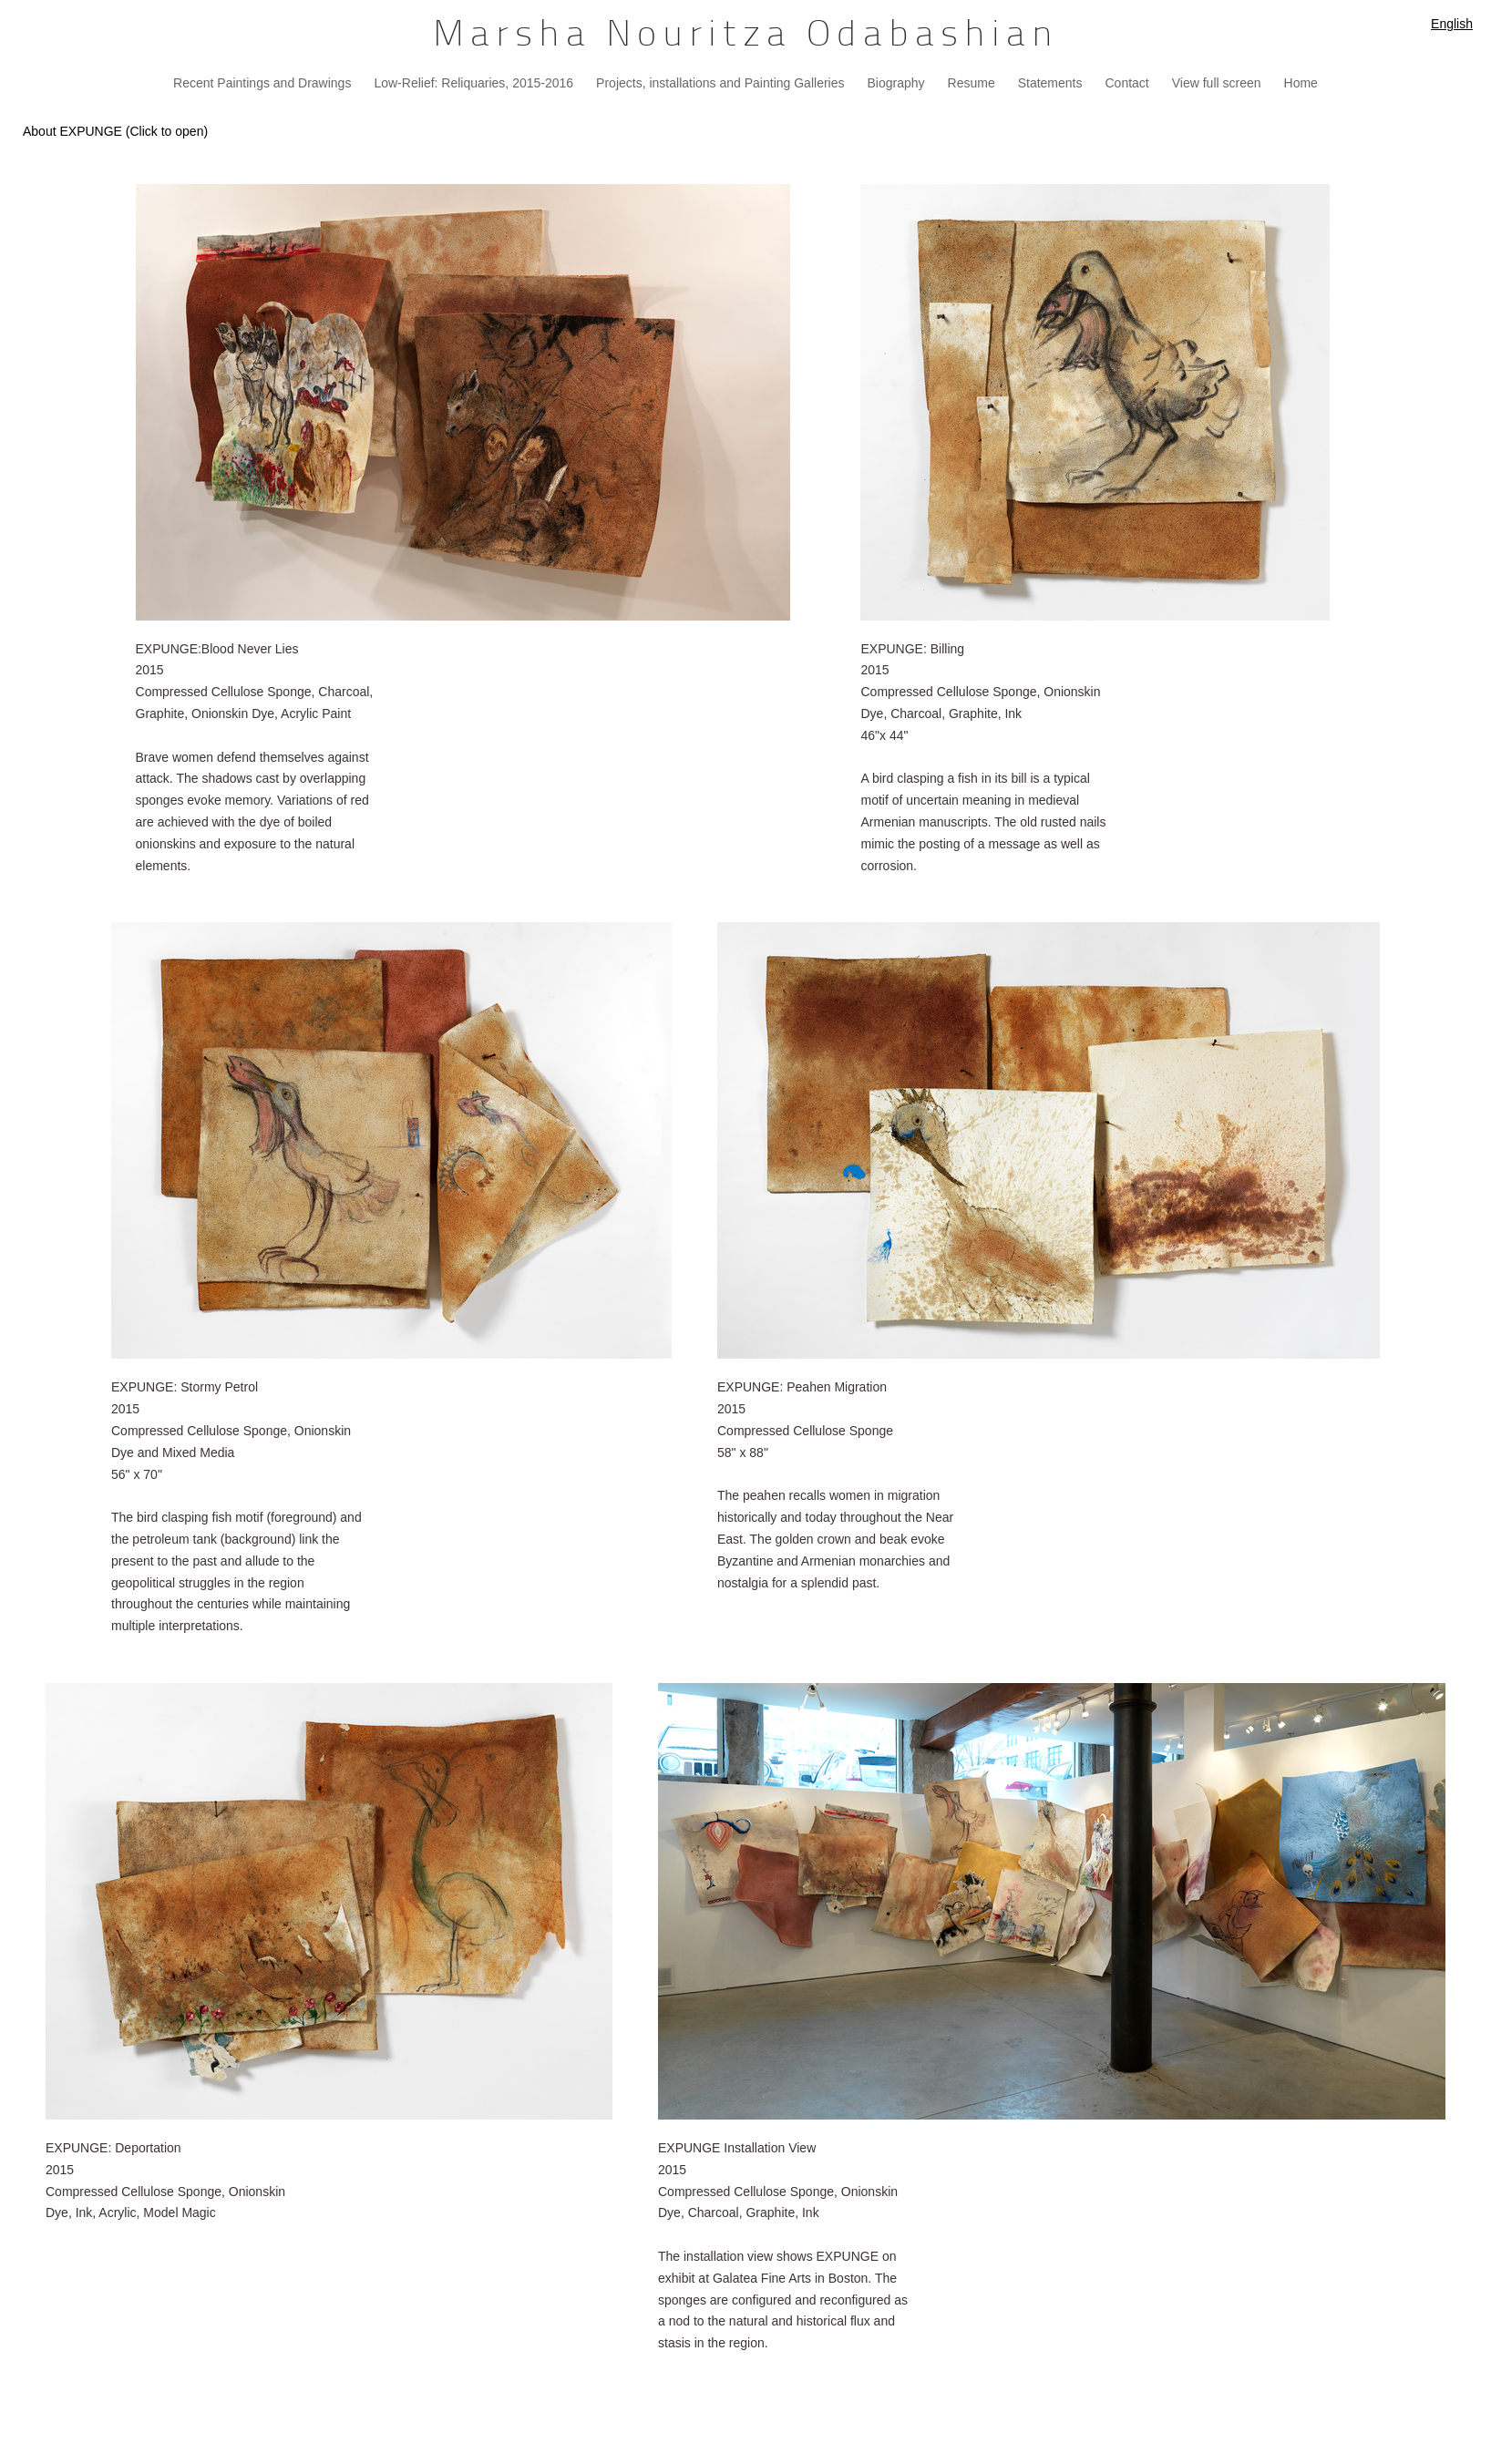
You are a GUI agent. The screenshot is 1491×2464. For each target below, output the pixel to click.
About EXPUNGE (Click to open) (115, 131)
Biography (895, 83)
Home (1301, 83)
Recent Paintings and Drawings (262, 83)
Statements (1050, 83)
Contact (1127, 83)
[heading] (745, 36)
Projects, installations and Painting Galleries (720, 83)
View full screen (1216, 83)
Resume (971, 83)
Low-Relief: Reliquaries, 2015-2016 (473, 83)
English (1452, 23)
